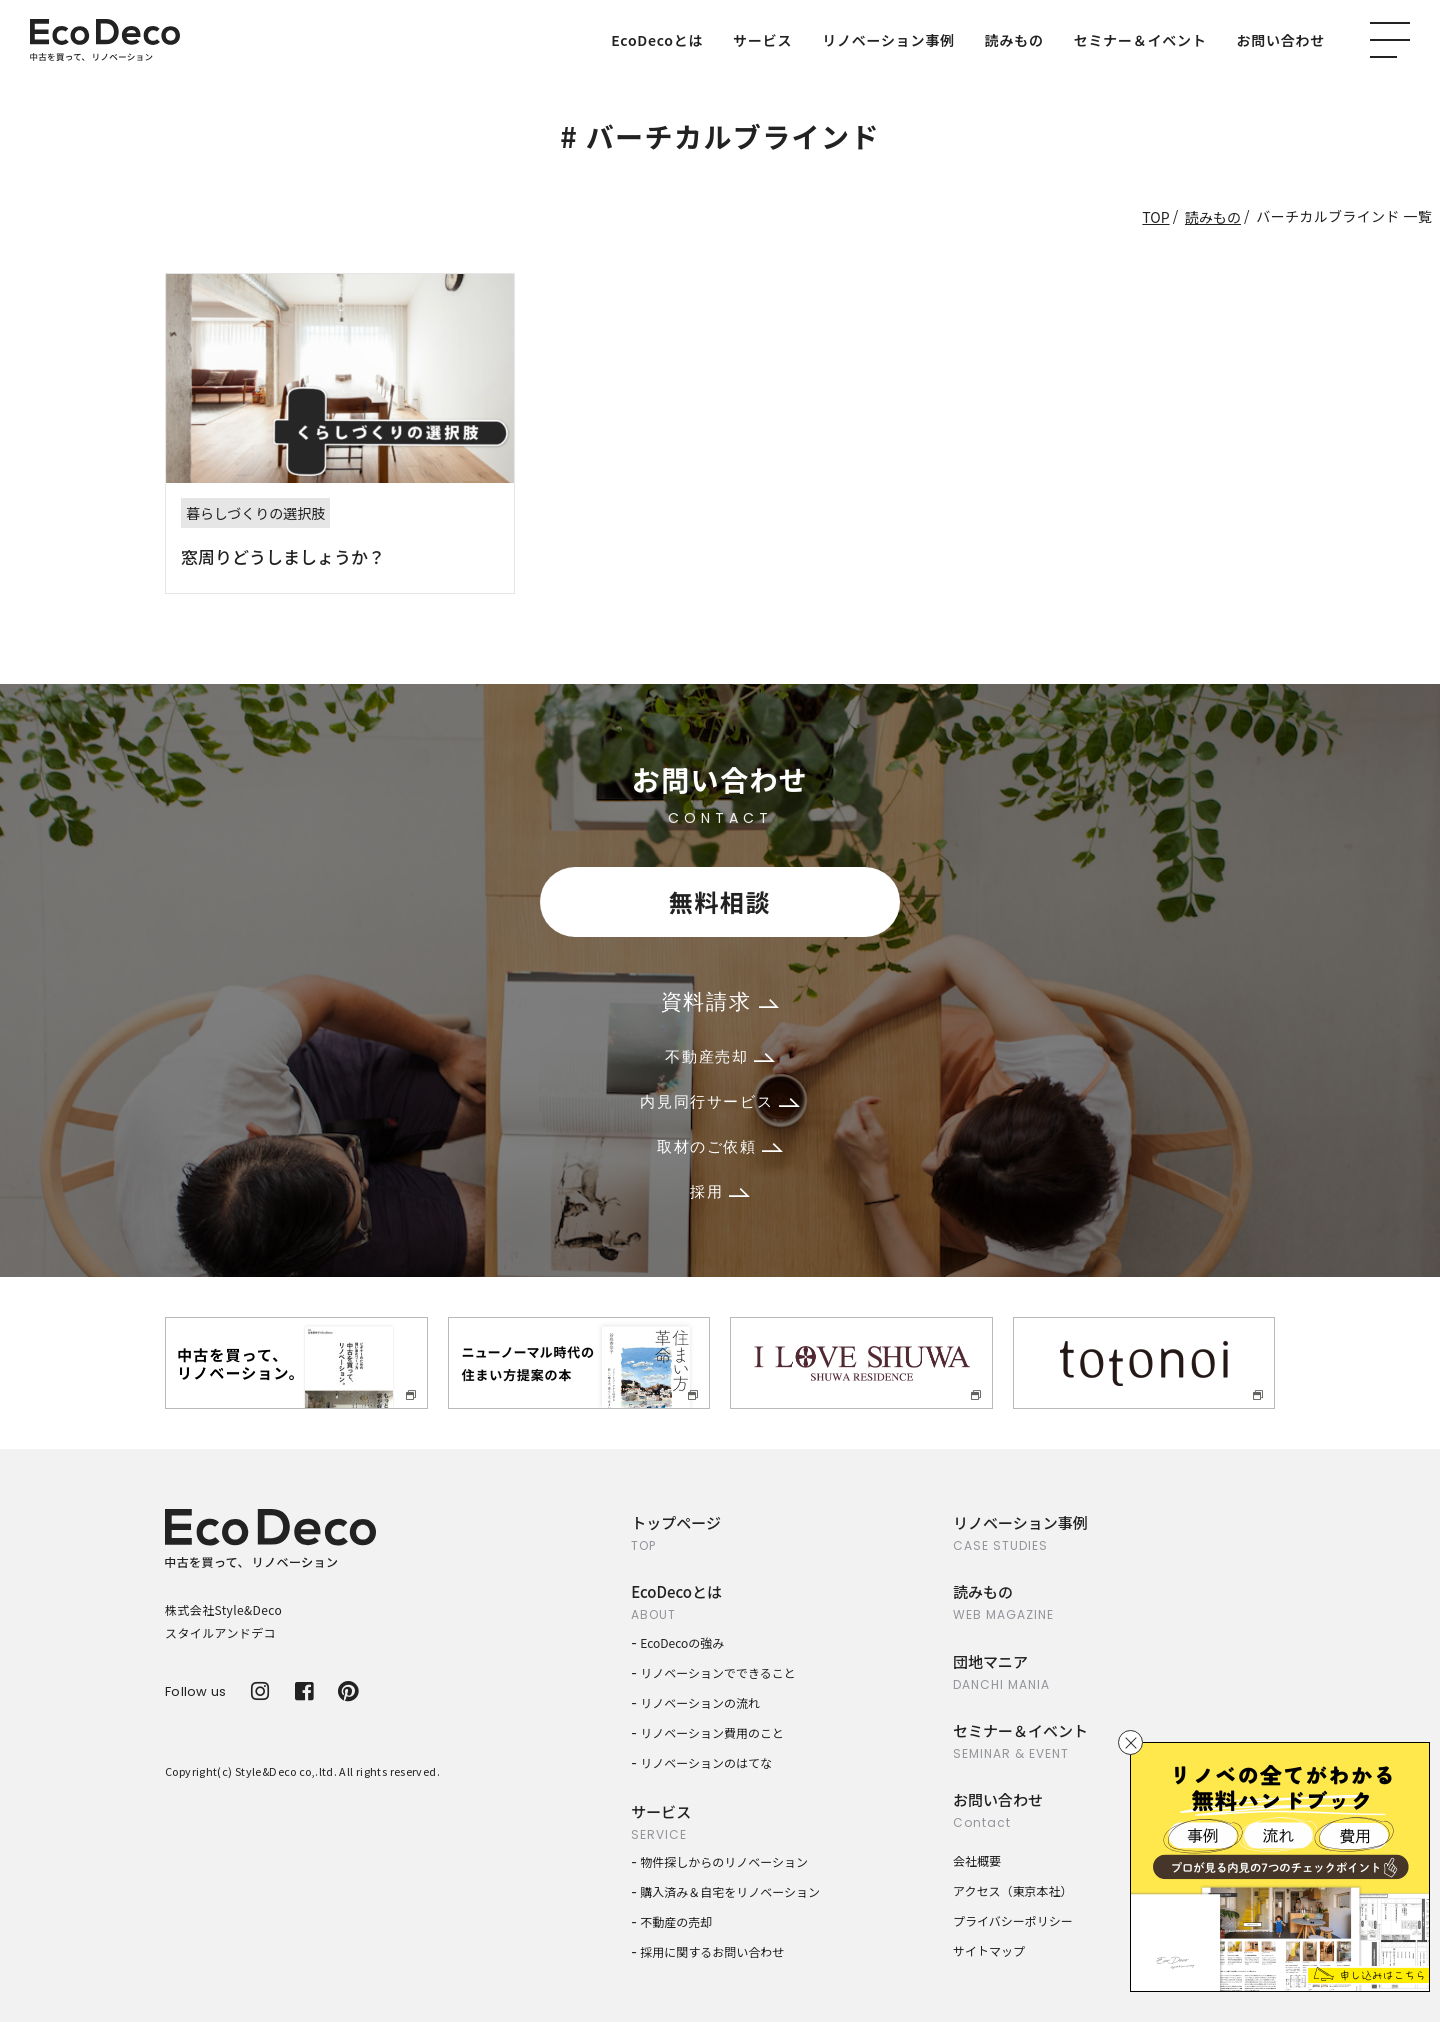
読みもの (1014, 40)
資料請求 (720, 1001)
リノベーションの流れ (700, 1702)
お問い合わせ (1281, 40)
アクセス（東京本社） (1012, 1890)
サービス (762, 40)
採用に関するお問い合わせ (712, 1951)
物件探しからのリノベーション (724, 1861)
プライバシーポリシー (1013, 1920)
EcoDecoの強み (682, 1642)
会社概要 (977, 1860)
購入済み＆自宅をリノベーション (730, 1891)
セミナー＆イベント (1140, 40)
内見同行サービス (719, 1101)
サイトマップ (989, 1950)
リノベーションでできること (718, 1672)
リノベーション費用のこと (712, 1732)
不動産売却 (719, 1056)
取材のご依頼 (720, 1146)
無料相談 (720, 901)
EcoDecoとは (657, 40)
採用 (719, 1191)
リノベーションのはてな (706, 1762)
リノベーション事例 (888, 40)
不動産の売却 (676, 1921)
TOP (1155, 217)
